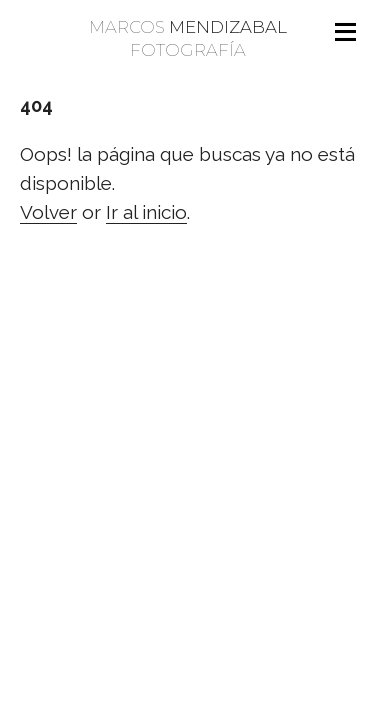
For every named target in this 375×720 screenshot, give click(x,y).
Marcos (187, 39)
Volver (48, 212)
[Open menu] (345, 32)
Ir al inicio (146, 212)
